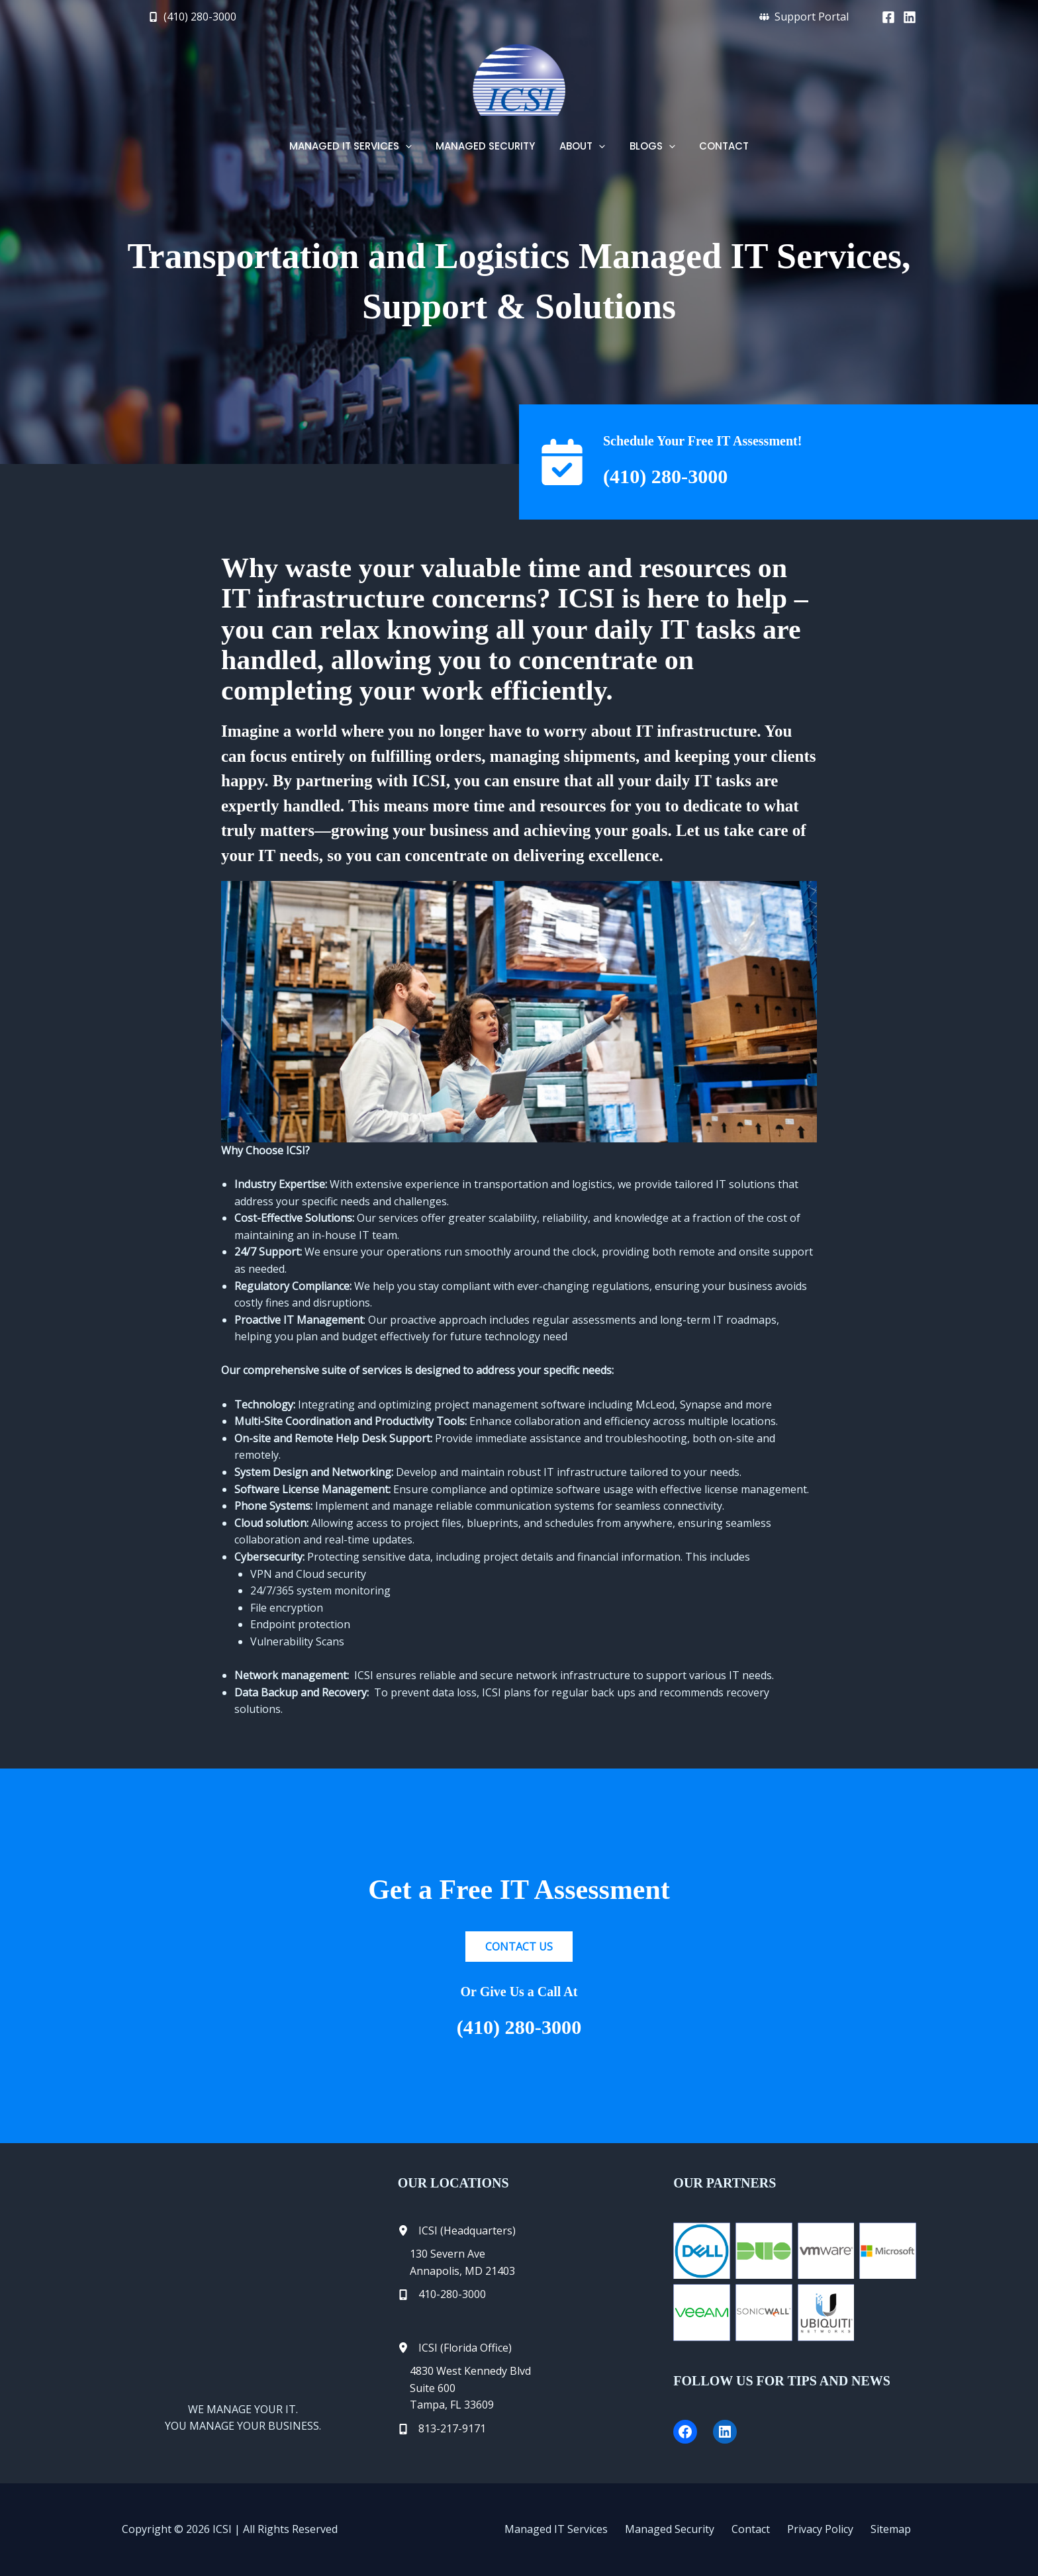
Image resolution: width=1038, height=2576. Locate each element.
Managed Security (694, 2529)
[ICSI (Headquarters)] (457, 2231)
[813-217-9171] (442, 2429)
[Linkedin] (909, 17)
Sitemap (896, 2529)
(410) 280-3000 (677, 475)
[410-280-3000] (442, 2294)
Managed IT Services (587, 2529)
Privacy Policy (832, 2529)
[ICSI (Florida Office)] (455, 2348)
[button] (192, 16)
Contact (769, 2529)
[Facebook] (888, 17)
